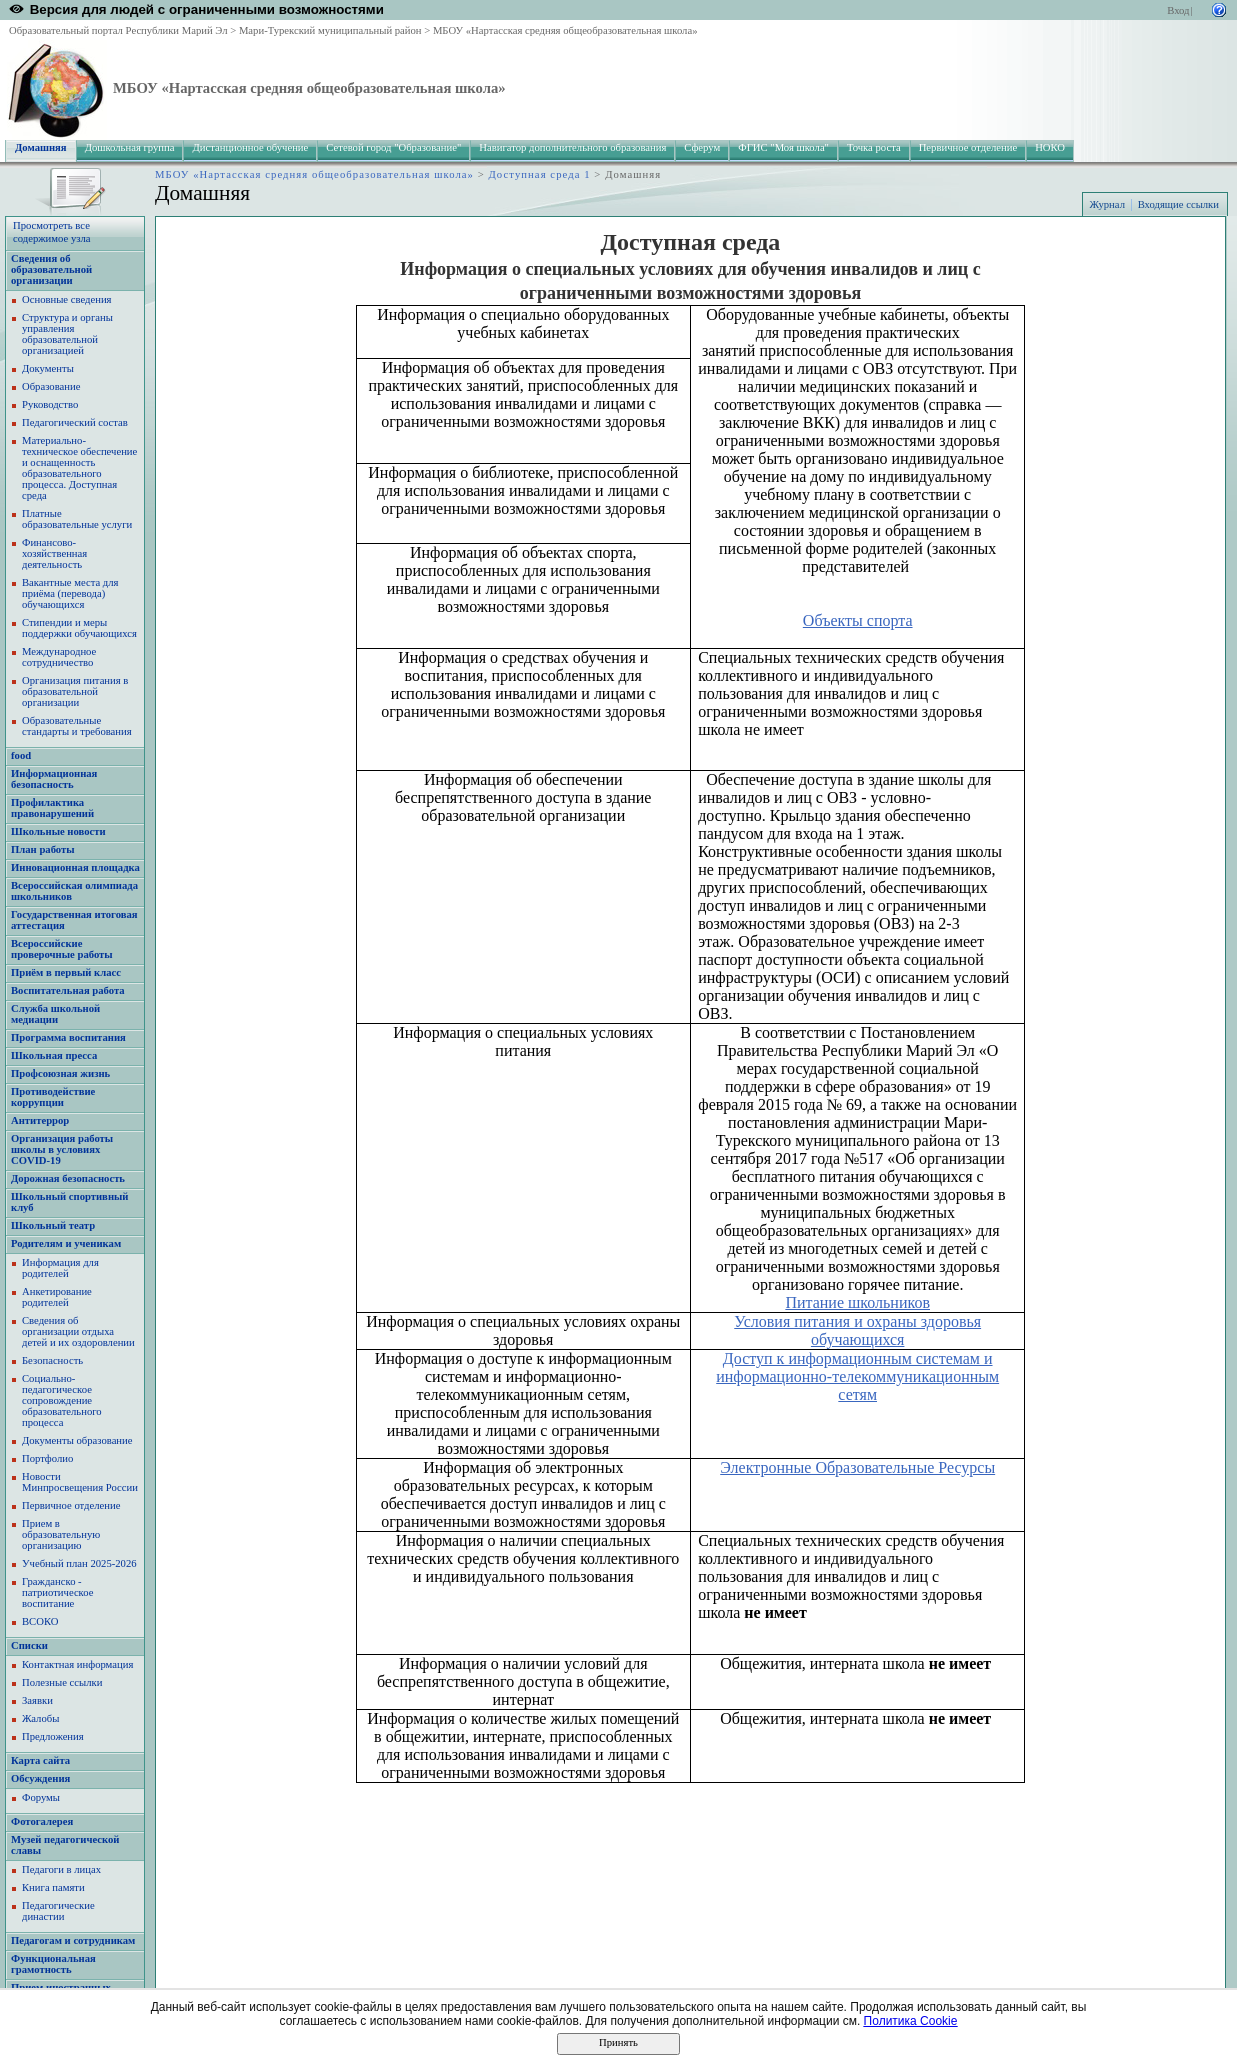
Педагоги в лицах (61, 1869)
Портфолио (47, 1458)
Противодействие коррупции (53, 1097)
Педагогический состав (75, 422)
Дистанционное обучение (250, 147)
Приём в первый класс (66, 972)
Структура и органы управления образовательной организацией (67, 334)
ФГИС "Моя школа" (783, 147)
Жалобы (40, 1718)
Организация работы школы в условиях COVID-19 (62, 1149)
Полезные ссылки (62, 1682)
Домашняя (41, 147)
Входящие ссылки (1178, 204)
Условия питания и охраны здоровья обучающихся (857, 1330)
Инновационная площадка (75, 867)
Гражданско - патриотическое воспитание (57, 1592)
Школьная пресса (54, 1055)
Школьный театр (53, 1225)
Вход (1178, 10)
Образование (51, 386)
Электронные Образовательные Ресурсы (857, 1467)
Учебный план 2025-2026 (79, 1563)
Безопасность (52, 1360)
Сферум (702, 147)
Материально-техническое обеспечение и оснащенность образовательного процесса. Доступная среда (79, 468)
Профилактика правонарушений (52, 808)
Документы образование (77, 1440)
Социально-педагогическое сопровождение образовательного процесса (62, 1400)
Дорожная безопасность (68, 1178)
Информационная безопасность (54, 779)
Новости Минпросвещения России (80, 1482)
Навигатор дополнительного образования (572, 147)
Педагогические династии (58, 1911)
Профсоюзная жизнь (60, 1073)
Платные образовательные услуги (77, 519)
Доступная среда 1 (540, 174)
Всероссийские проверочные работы (62, 949)
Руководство (50, 404)
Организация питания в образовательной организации (75, 691)
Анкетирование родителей (57, 1297)
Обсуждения (40, 1778)
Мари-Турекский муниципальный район (330, 30)
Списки (29, 1645)
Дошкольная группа (130, 147)
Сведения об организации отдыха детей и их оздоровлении (78, 1331)
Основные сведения (67, 299)
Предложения (53, 1736)
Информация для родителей (60, 1268)
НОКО (1050, 147)
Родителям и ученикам (66, 1243)
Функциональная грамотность (53, 1964)
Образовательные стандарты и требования (77, 726)
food (21, 755)
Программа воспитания (68, 1037)
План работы (43, 849)
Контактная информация (77, 1664)
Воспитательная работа (68, 990)
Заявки (37, 1700)
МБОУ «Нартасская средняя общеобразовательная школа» (565, 30)
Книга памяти (53, 1887)
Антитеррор (40, 1120)
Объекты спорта (858, 620)
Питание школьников (857, 1302)
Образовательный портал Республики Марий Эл (118, 30)
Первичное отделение (968, 147)
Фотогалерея (42, 1821)
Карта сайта (40, 1760)
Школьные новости (58, 831)
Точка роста (874, 147)
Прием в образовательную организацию (61, 1534)
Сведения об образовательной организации (51, 269)
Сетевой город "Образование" (393, 147)
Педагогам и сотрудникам (73, 1940)
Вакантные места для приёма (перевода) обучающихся (70, 593)
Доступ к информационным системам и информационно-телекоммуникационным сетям (857, 1376)
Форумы (41, 1797)
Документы (48, 368)
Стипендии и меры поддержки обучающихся (79, 628)
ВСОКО (40, 1621)
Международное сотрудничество (59, 657)
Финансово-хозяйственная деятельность (54, 553)
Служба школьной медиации (55, 1014)
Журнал (1107, 204)
